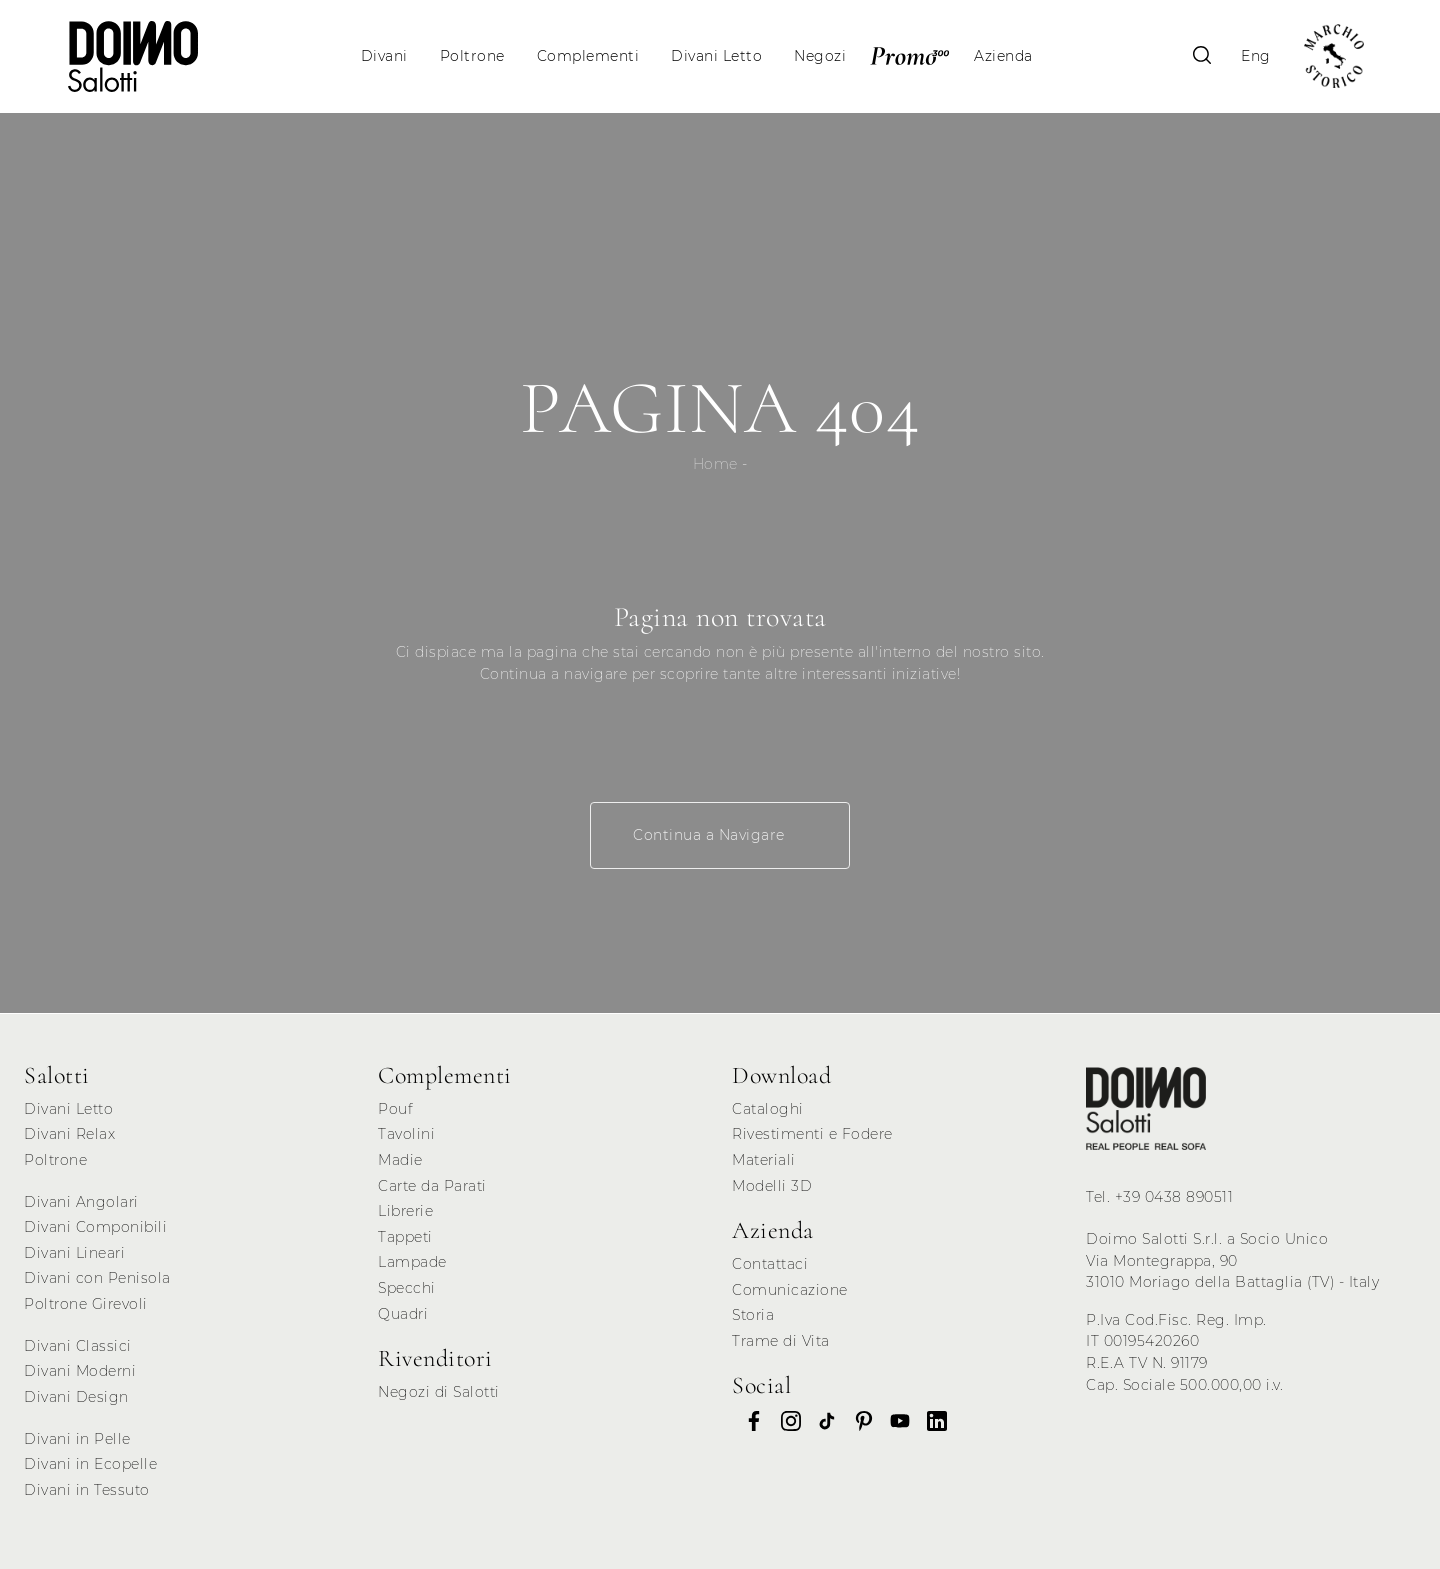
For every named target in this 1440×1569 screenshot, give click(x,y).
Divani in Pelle (77, 1439)
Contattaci (770, 1264)
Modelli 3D (772, 1186)
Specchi (407, 1288)
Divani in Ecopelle (90, 1464)
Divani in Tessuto (87, 1490)
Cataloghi (768, 1109)
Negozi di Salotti (439, 1392)
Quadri (403, 1314)
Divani (384, 56)
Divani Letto (716, 56)
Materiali (764, 1160)
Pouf (395, 1109)
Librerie (405, 1211)
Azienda (1003, 56)
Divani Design (76, 1397)
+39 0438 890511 (1174, 1197)
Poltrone (472, 56)
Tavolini (406, 1134)
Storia (753, 1315)
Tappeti (405, 1237)
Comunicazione (790, 1290)
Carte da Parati (432, 1186)
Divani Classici (78, 1346)
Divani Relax (69, 1134)
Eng (1256, 56)
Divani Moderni (80, 1371)
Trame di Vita (781, 1341)
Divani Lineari (74, 1253)
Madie (400, 1160)
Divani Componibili (95, 1227)
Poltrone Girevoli (86, 1304)
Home (715, 464)
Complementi (588, 56)
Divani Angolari (81, 1202)
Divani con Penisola (97, 1278)
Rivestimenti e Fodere (812, 1134)
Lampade (412, 1262)
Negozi (820, 56)
